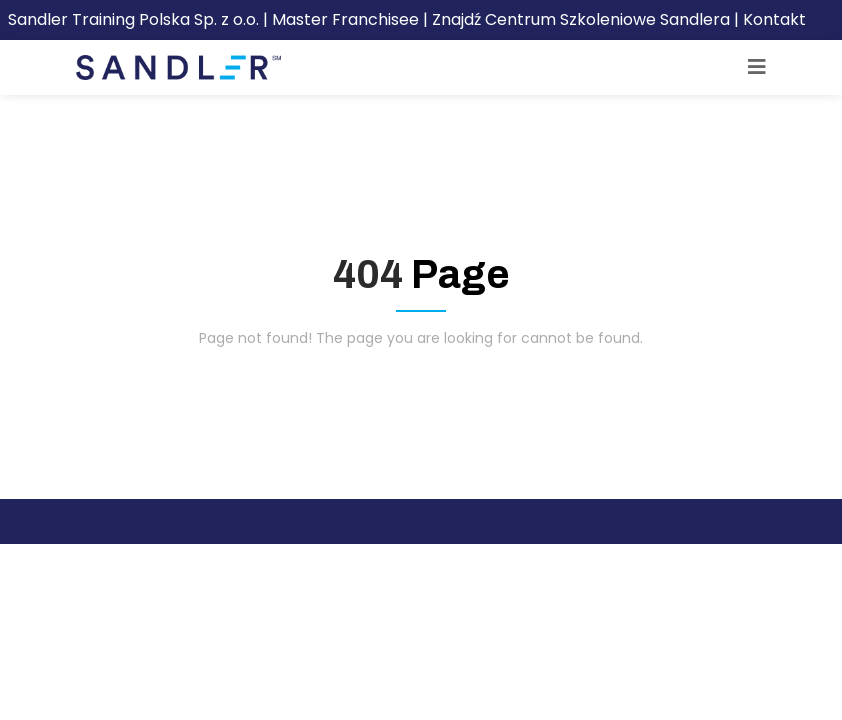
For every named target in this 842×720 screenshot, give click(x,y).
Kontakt (774, 19)
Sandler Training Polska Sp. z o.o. (135, 19)
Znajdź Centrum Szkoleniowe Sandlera (581, 19)
